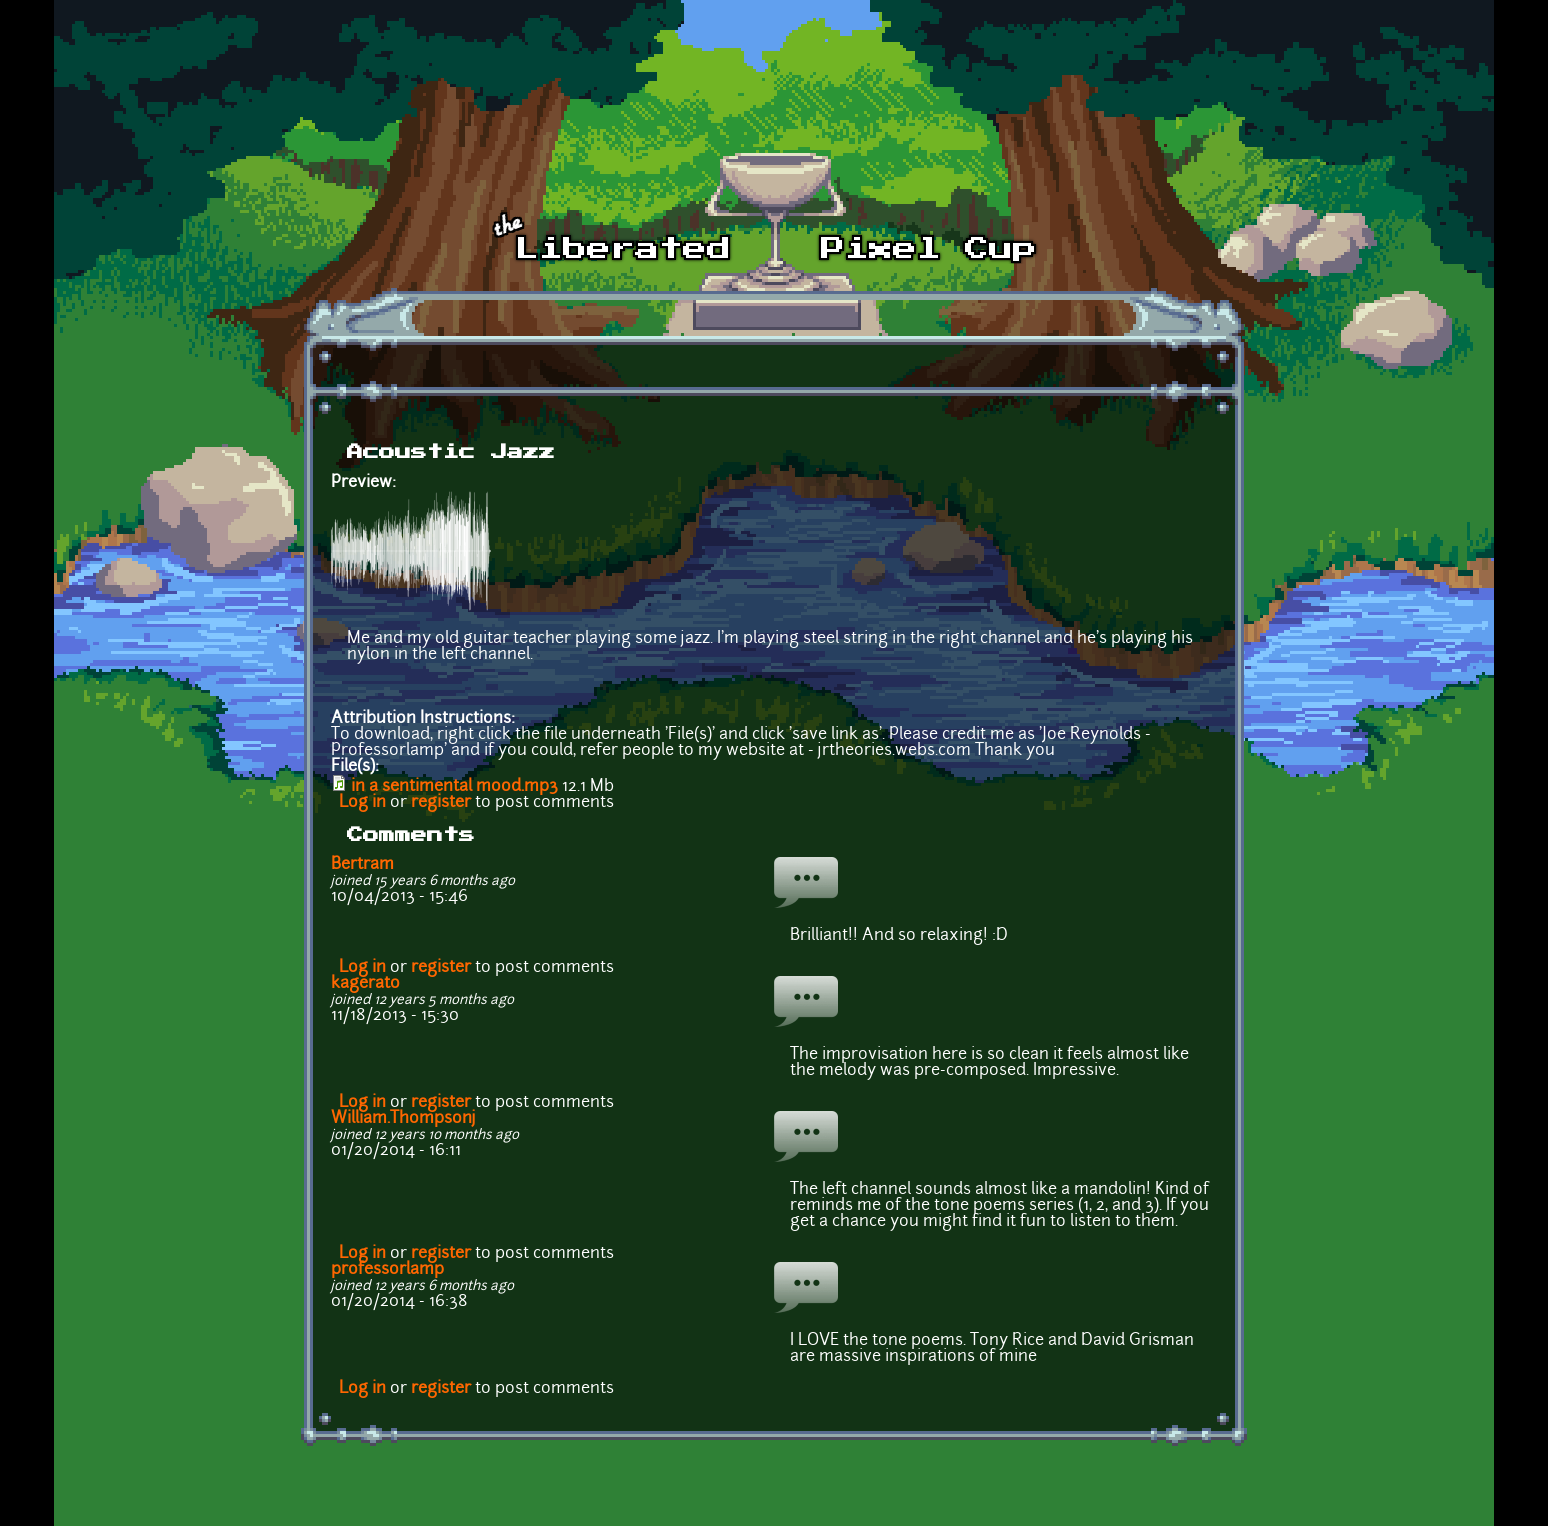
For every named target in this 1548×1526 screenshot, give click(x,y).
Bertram (362, 865)
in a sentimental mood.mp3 (454, 787)
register (441, 803)
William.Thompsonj (403, 1119)
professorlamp (387, 1270)
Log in (362, 803)
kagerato (365, 984)
